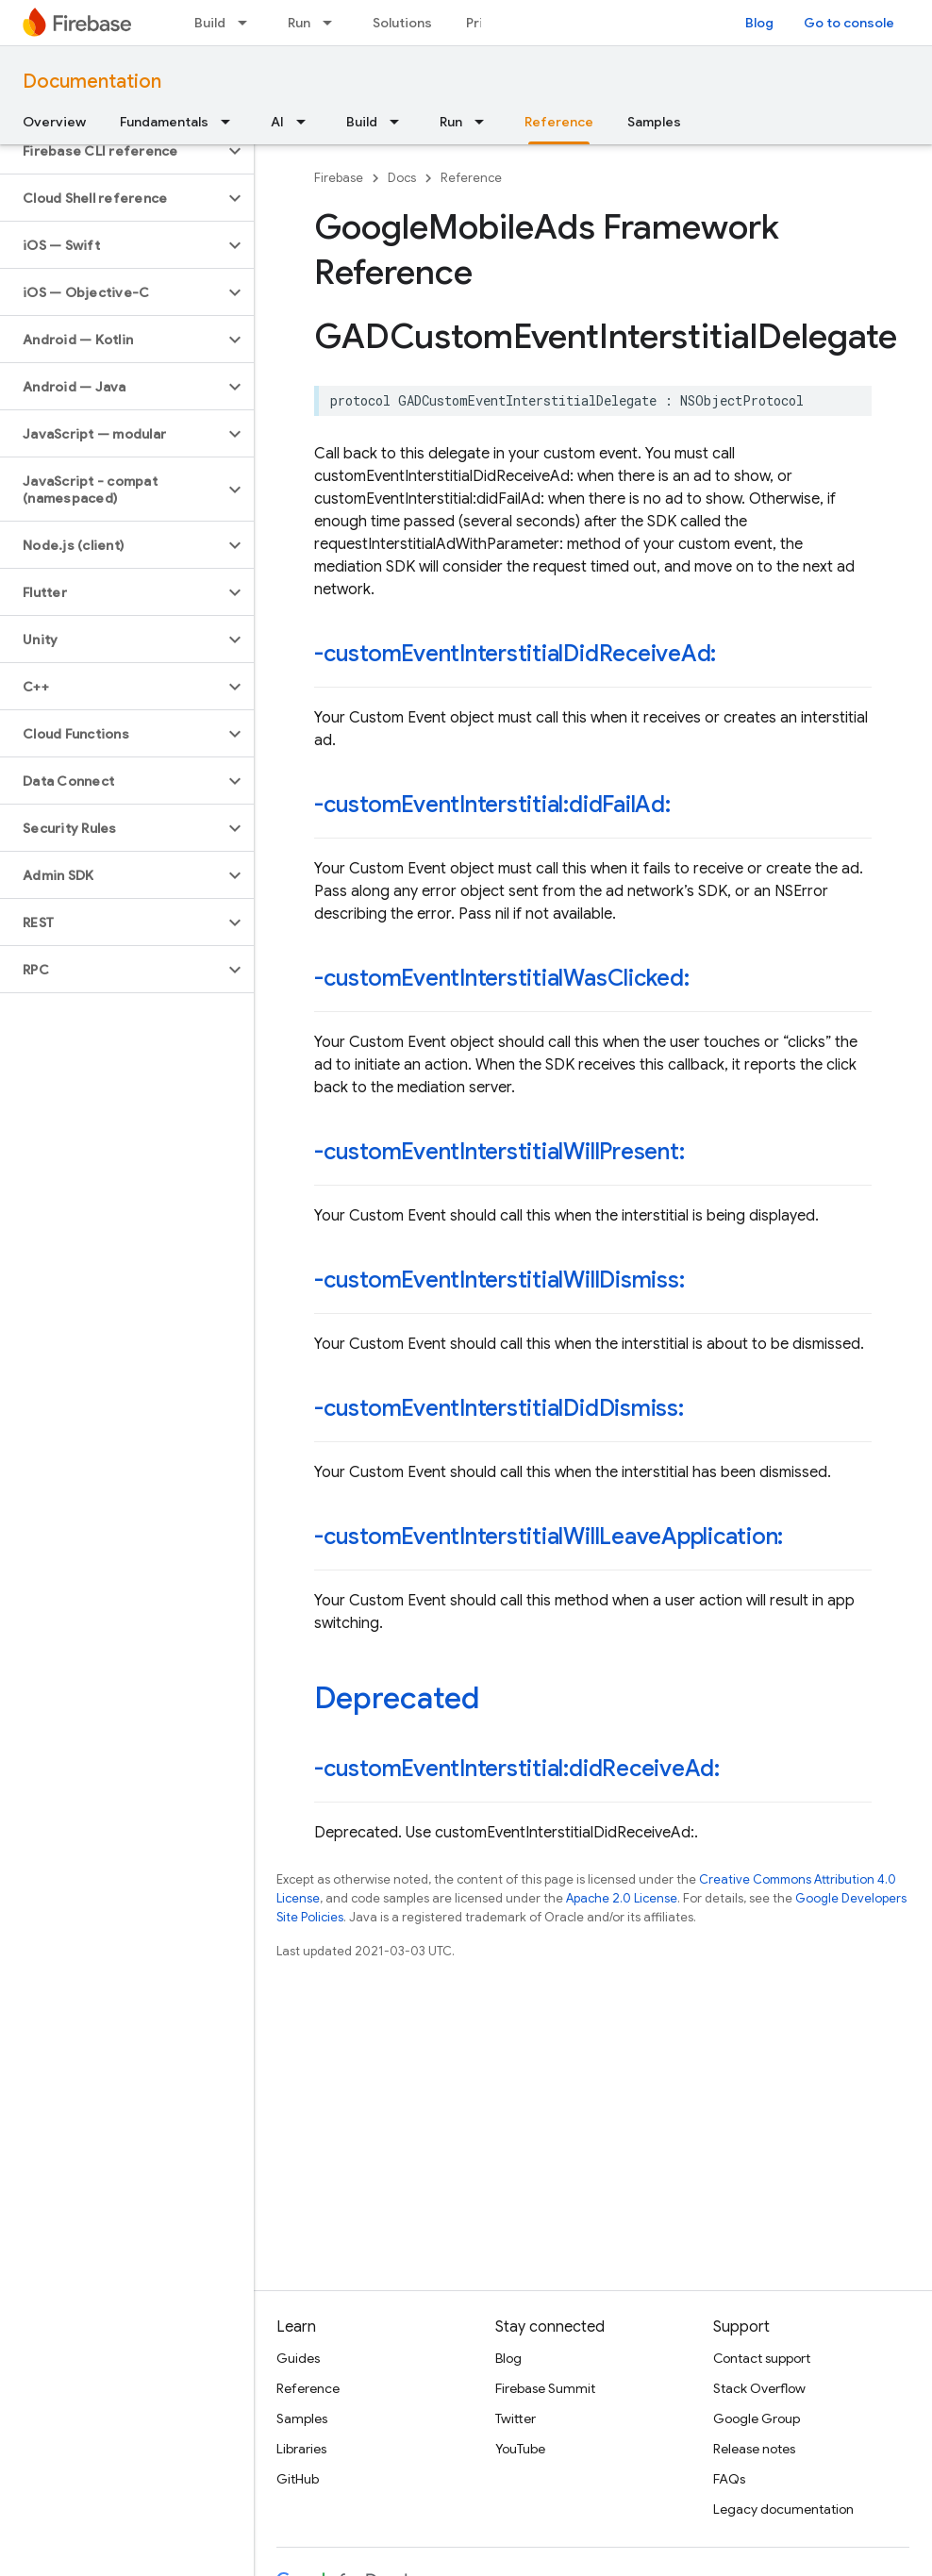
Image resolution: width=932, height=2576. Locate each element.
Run (299, 22)
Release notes (754, 2448)
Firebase (338, 178)
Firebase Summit (545, 2388)
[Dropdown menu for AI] (306, 121)
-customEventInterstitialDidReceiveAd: (515, 654)
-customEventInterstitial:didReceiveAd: (517, 1768)
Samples (654, 121)
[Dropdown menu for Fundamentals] (231, 121)
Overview (54, 121)
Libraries (301, 2448)
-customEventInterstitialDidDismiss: (499, 1408)
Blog (759, 22)
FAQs (729, 2478)
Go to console (849, 22)
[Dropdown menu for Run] (333, 22)
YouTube (520, 2448)
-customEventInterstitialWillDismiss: (499, 1280)
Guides (298, 2358)
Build (209, 22)
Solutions (402, 22)
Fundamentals (164, 121)
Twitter (515, 2418)
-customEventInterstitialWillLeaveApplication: (548, 1536)
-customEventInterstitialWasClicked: (502, 978)
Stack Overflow (759, 2388)
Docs (402, 178)
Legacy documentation (783, 2509)
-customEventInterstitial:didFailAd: (492, 804)
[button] (112, 151)
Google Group (756, 2418)
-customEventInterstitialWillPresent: (499, 1152)
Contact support (761, 2358)
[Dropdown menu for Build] (248, 22)
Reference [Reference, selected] (558, 121)
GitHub (297, 2478)
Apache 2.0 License (621, 1898)
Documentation (92, 81)
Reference (471, 178)
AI (277, 121)
